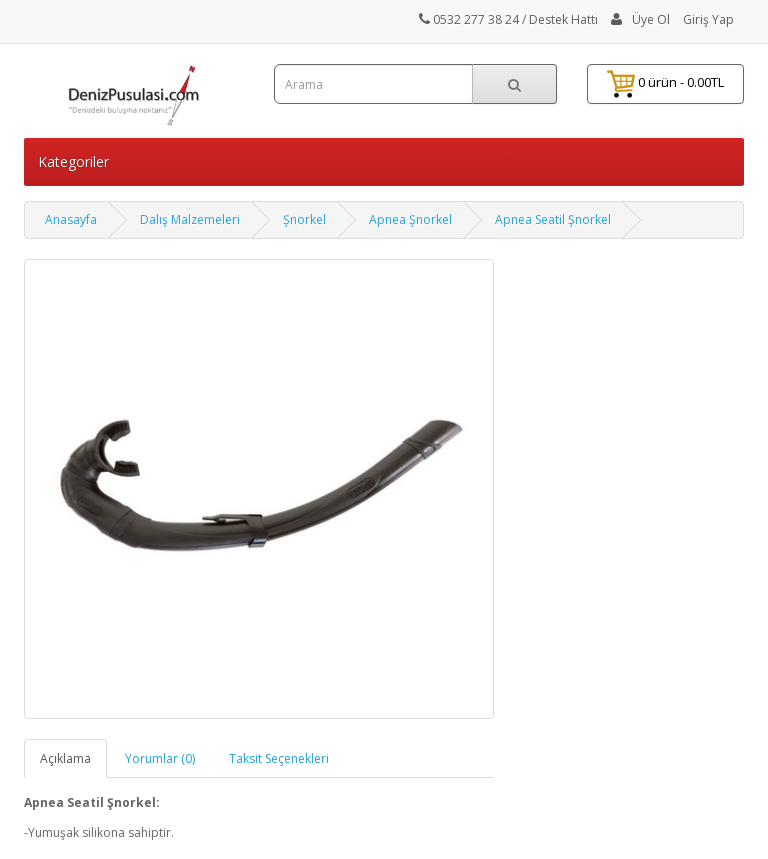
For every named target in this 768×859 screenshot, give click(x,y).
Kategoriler (73, 161)
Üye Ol (651, 19)
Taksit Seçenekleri (279, 758)
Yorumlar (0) (160, 758)
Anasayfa (71, 219)
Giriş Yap (708, 19)
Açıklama (65, 758)
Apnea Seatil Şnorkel (553, 219)
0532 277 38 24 (469, 19)
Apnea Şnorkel (410, 219)
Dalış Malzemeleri (190, 219)
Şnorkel (304, 219)
